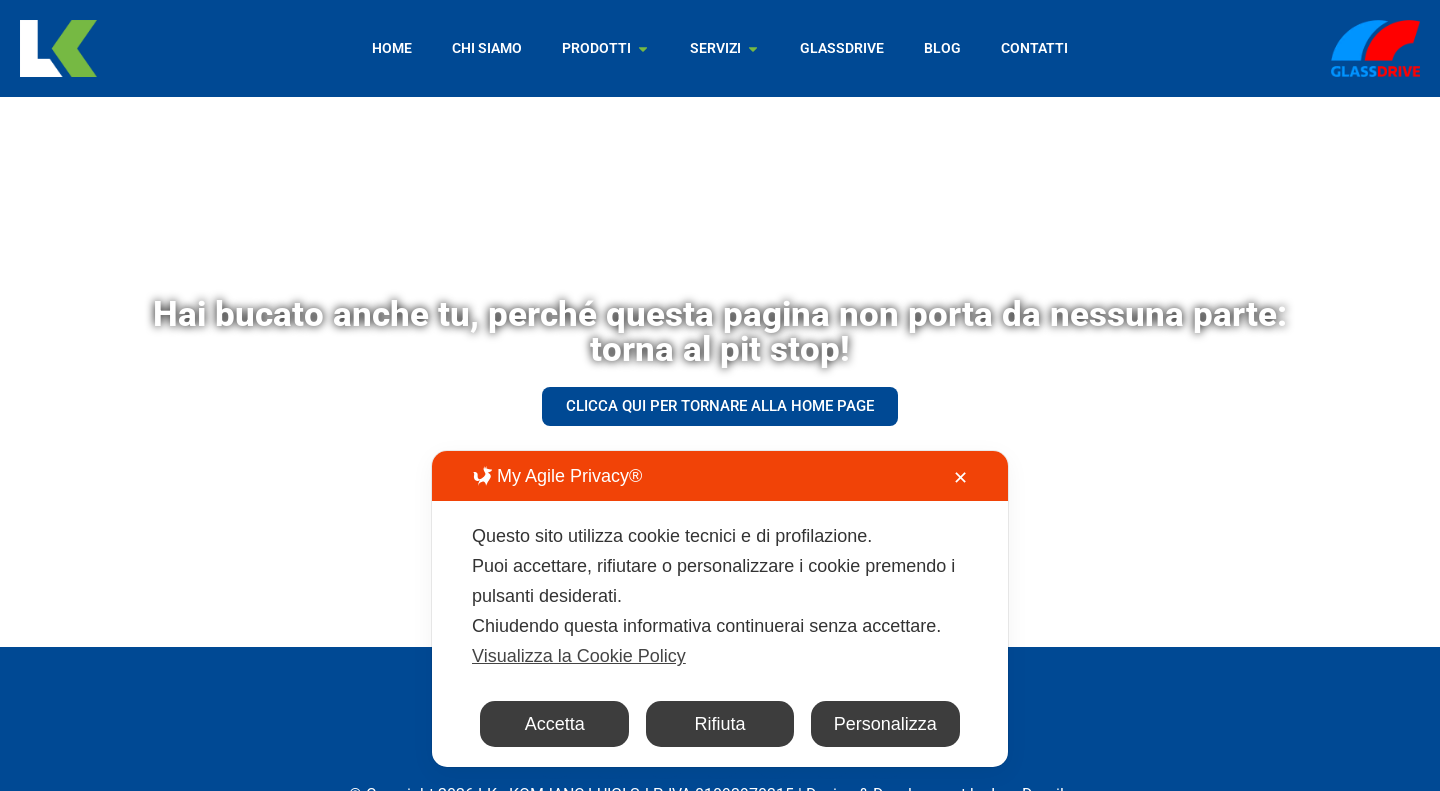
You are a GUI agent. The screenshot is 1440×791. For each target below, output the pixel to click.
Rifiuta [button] (719, 724)
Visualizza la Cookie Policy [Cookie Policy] (579, 656)
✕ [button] (960, 478)
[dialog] (720, 609)
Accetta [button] (555, 724)
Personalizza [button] (885, 724)
